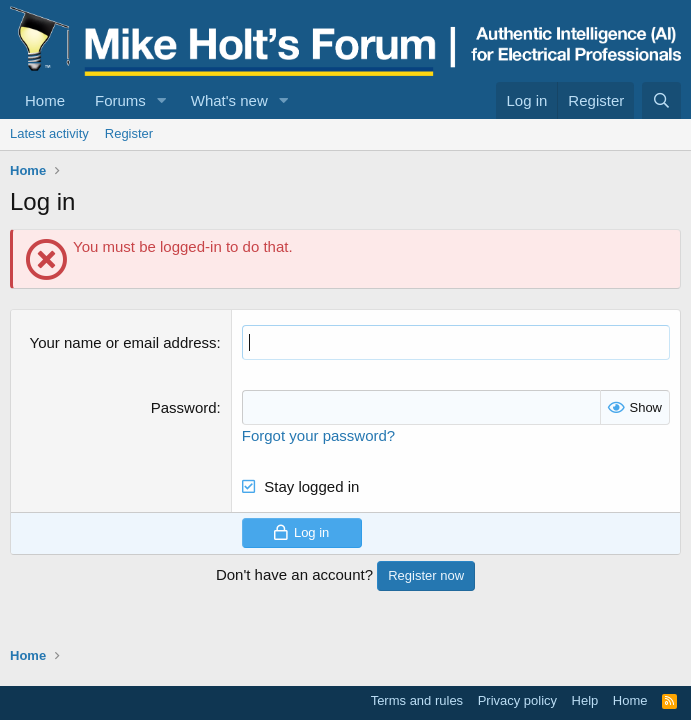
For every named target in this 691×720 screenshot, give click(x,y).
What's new (229, 100)
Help (585, 700)
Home (45, 100)
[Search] (661, 100)
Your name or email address (123, 342)
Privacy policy (517, 700)
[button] (162, 100)
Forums (120, 100)
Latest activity (49, 133)
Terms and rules (417, 700)
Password (184, 407)
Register (129, 133)
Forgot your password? (318, 435)
